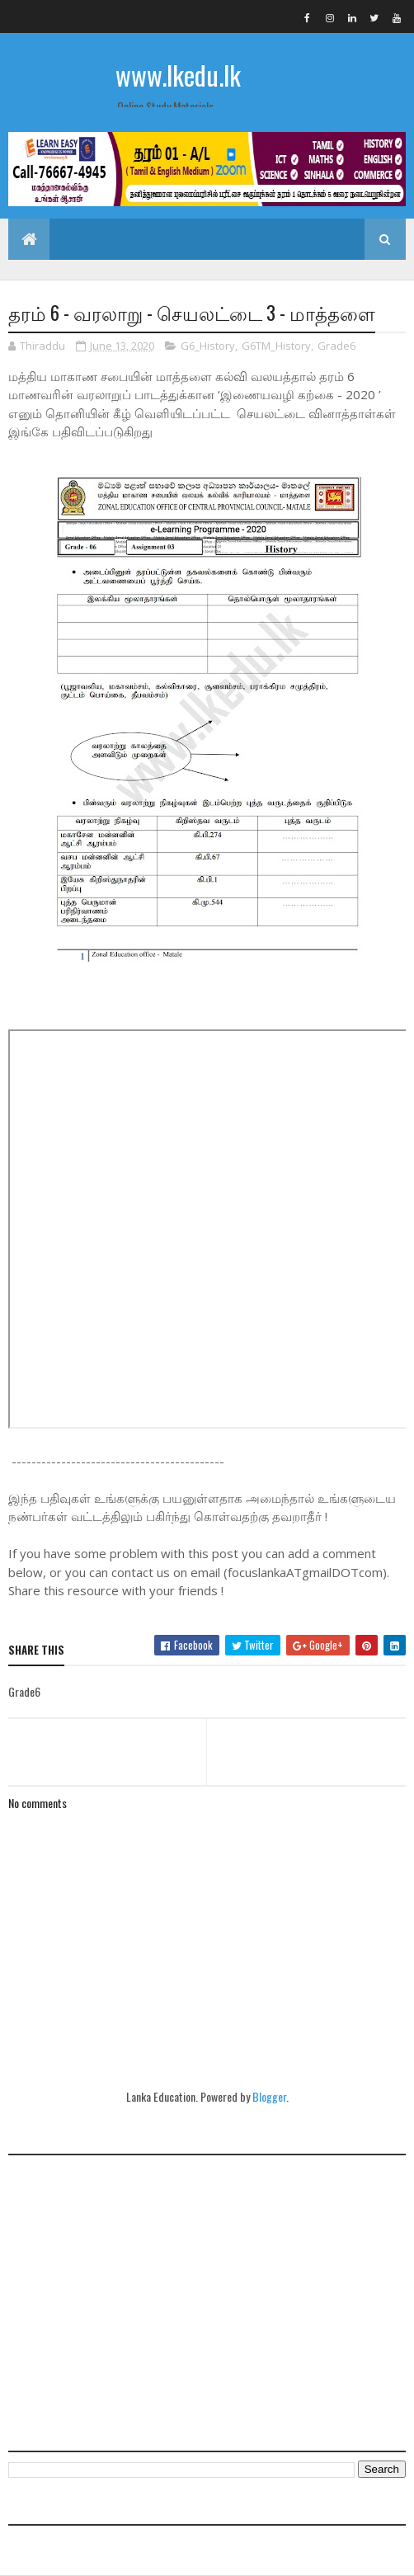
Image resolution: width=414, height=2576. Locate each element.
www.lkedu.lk (178, 74)
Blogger (269, 2096)
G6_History (208, 345)
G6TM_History (276, 345)
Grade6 (336, 345)
